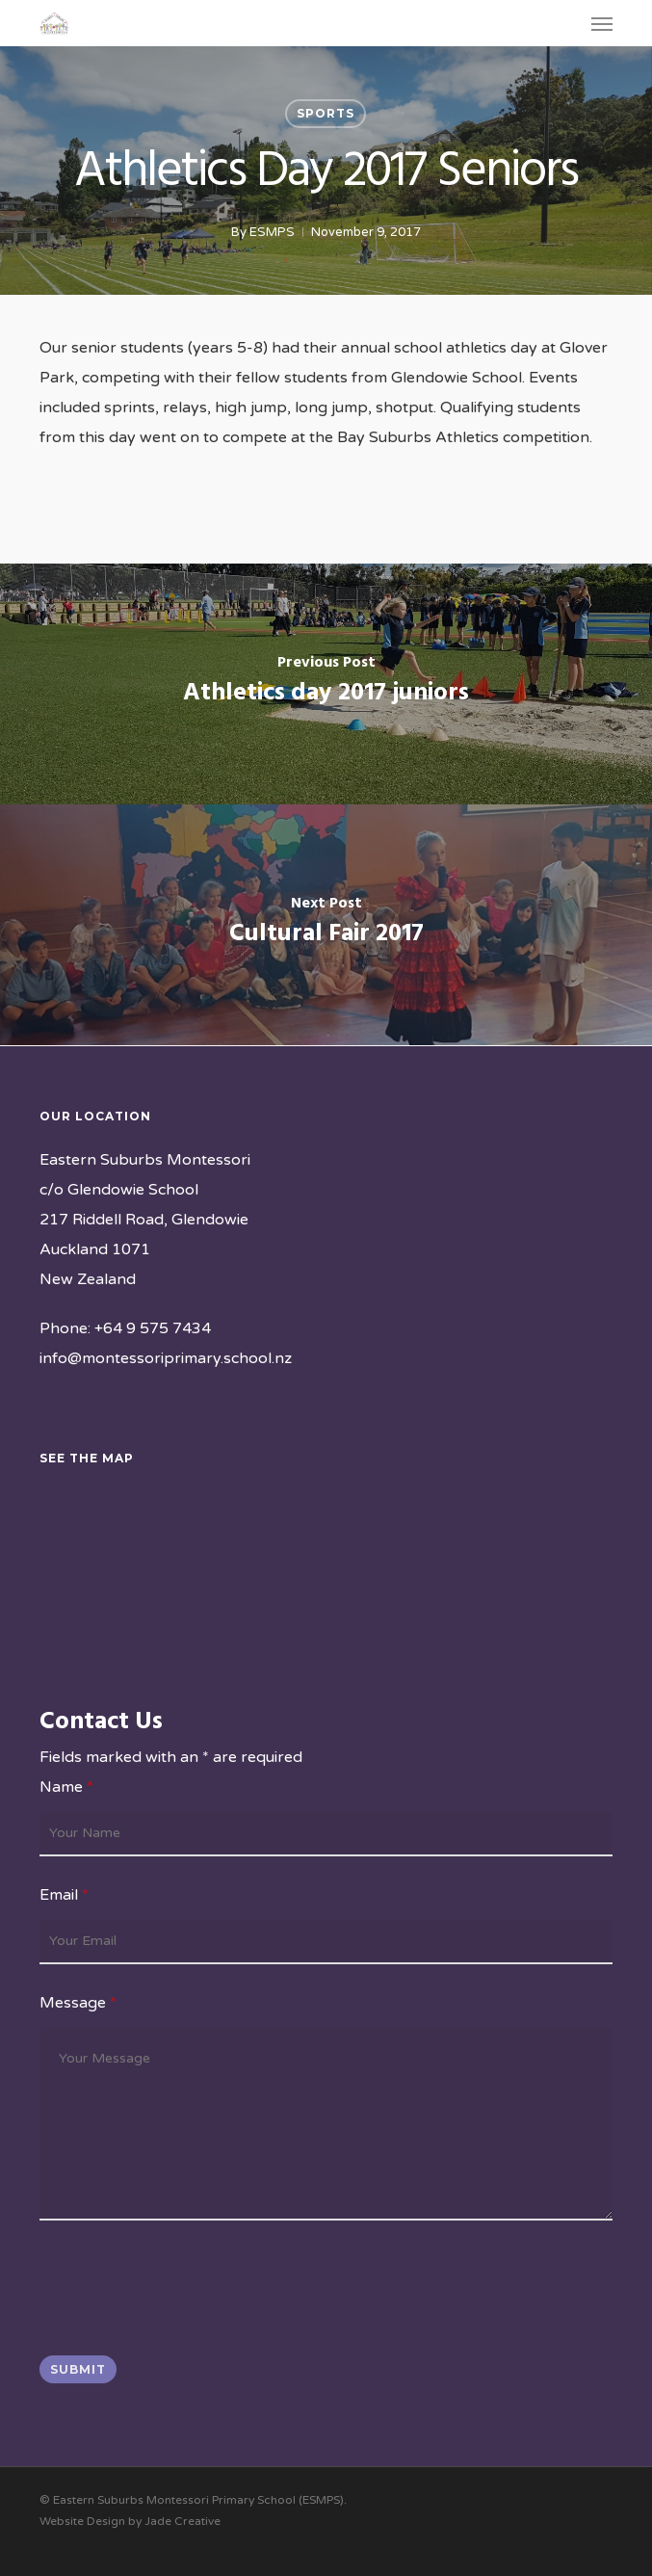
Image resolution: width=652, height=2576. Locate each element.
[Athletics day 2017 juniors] (326, 684)
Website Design (82, 2521)
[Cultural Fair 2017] (326, 924)
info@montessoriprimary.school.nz (165, 1358)
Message (78, 2002)
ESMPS (272, 232)
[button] (602, 23)
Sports (325, 113)
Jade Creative (182, 2521)
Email (64, 1895)
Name (66, 1787)
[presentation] (185, 2292)
